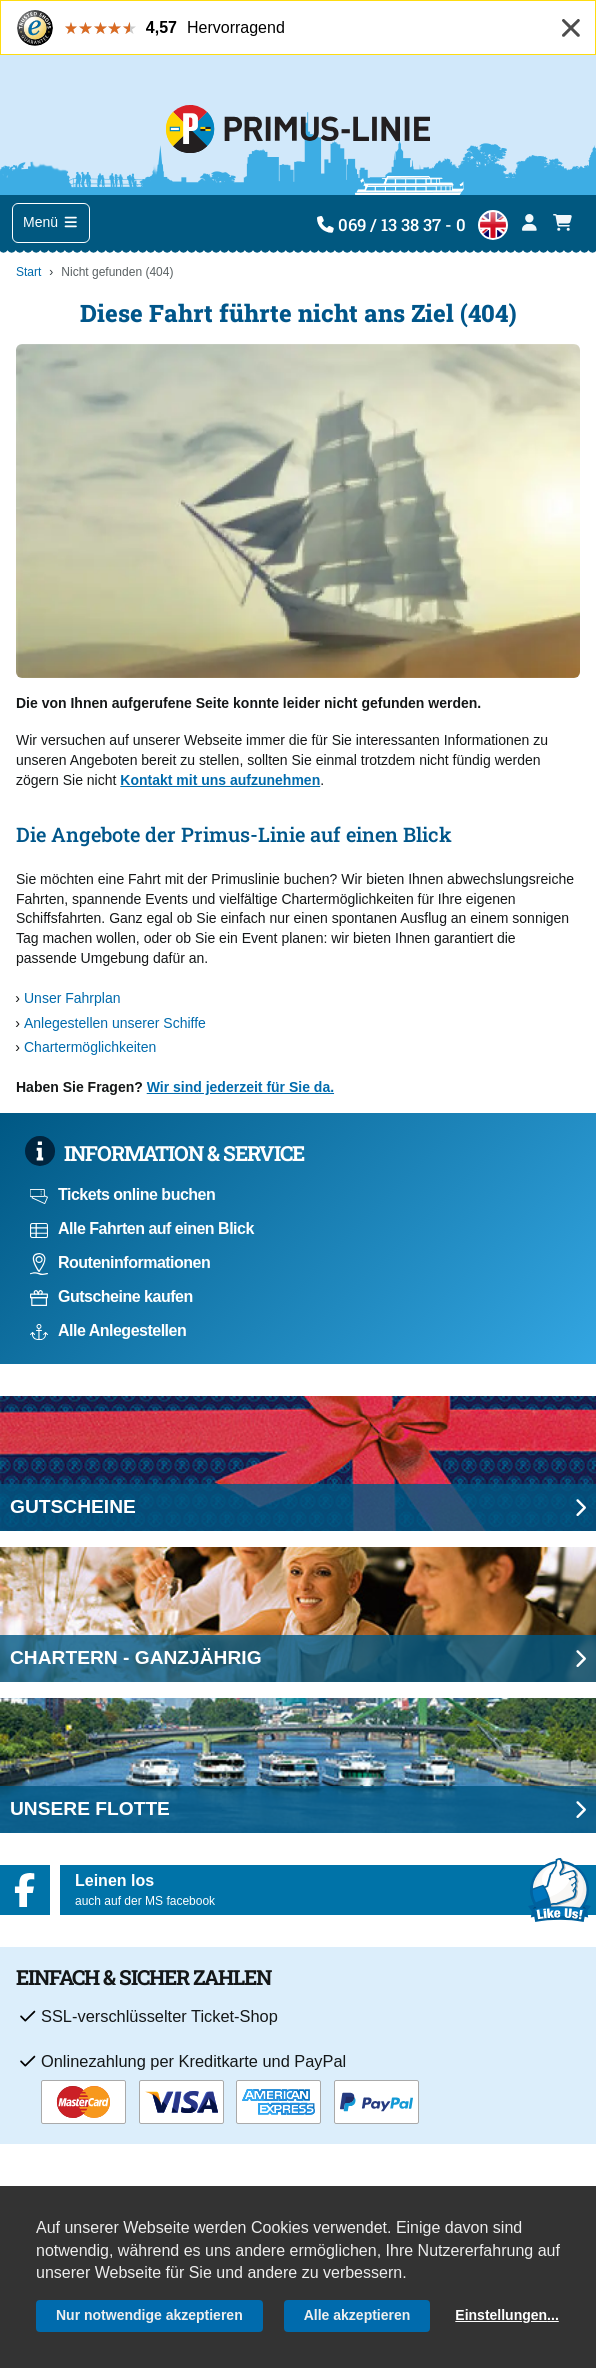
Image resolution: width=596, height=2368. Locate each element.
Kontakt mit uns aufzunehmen (220, 780)
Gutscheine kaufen (111, 1296)
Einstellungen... (506, 2315)
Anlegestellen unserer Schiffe (115, 1023)
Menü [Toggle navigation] (51, 222)
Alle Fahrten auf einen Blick (142, 1228)
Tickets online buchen (122, 1194)
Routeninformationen (120, 1262)
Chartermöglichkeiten (90, 1047)
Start (28, 272)
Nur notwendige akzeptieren (149, 2315)
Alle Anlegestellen (108, 1330)
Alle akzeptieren (357, 2315)
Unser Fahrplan (72, 998)
